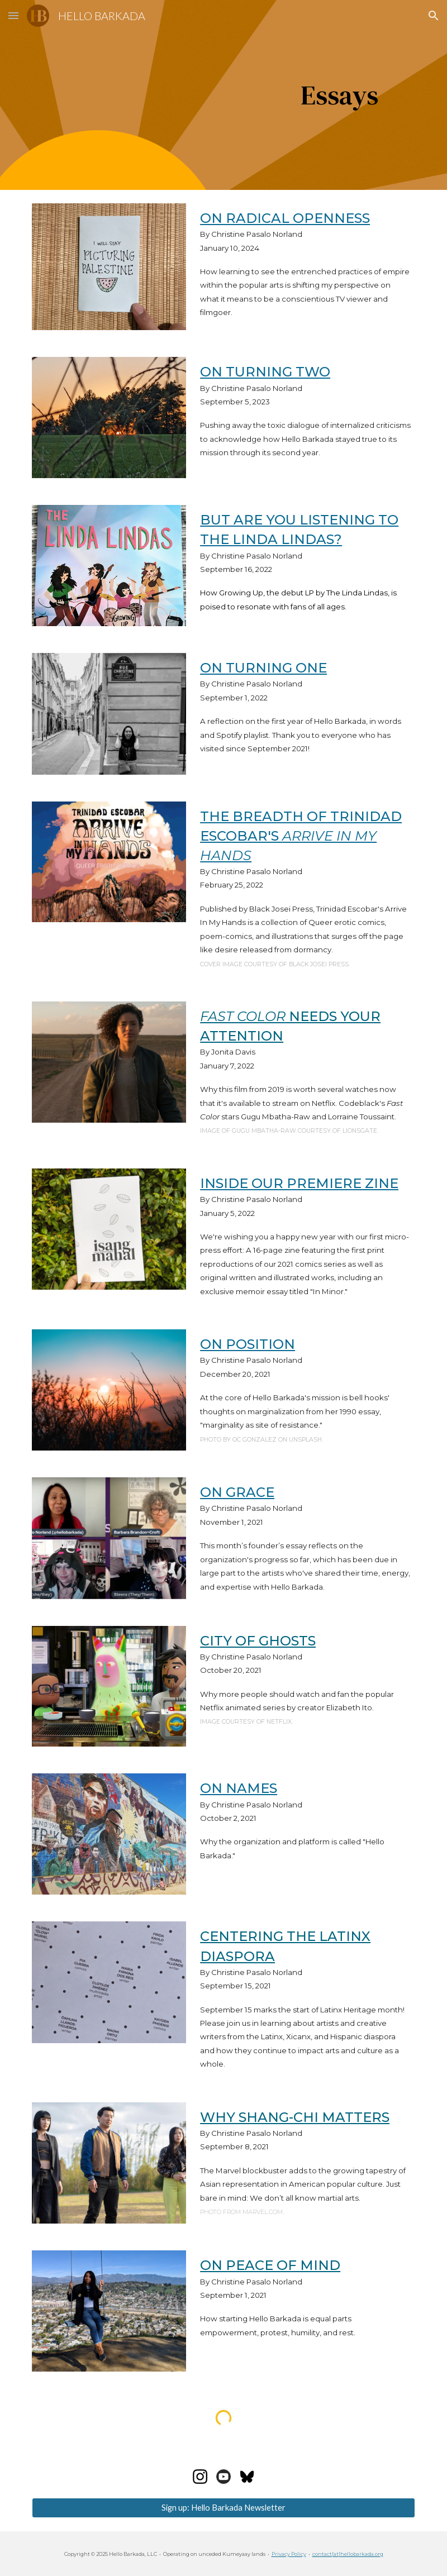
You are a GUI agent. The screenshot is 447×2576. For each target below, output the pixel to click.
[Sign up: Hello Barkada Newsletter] (223, 2508)
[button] (13, 15)
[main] (239, 95)
